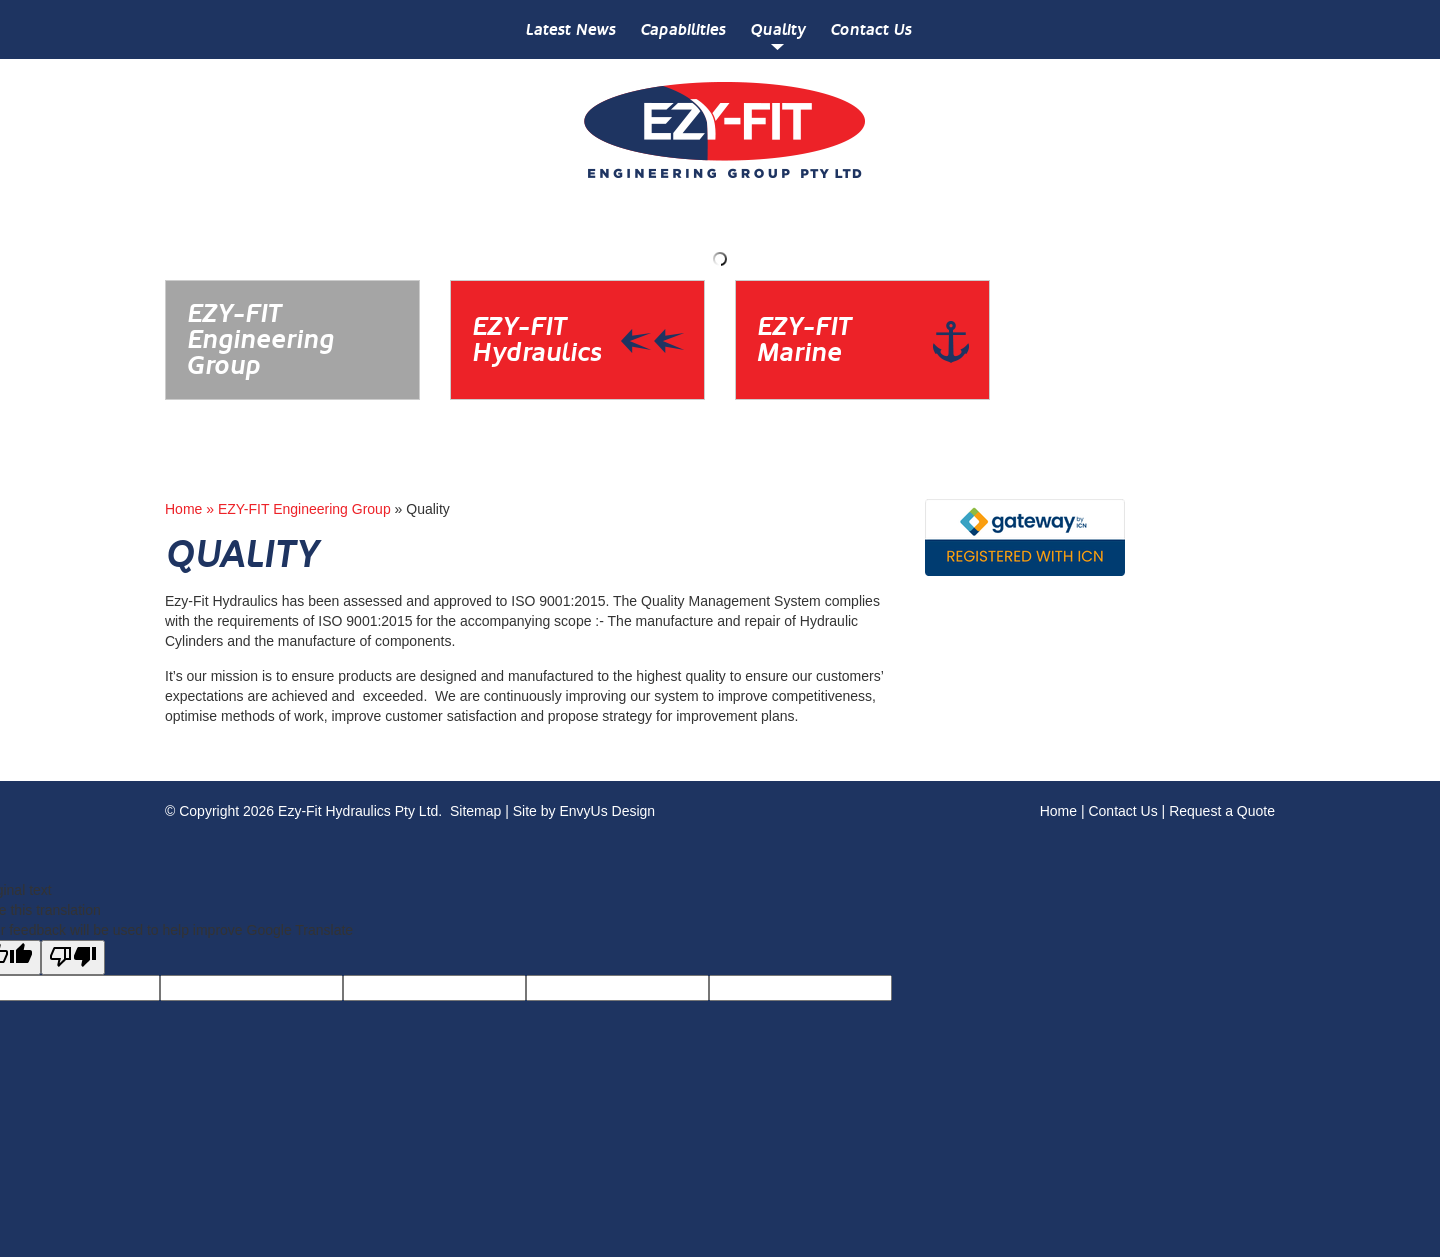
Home (1058, 811)
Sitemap (475, 811)
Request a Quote (1222, 811)
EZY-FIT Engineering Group (304, 509)
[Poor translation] (73, 957)
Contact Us (870, 29)
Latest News (570, 29)
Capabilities (682, 29)
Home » (191, 509)
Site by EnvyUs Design (584, 811)
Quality (777, 29)
